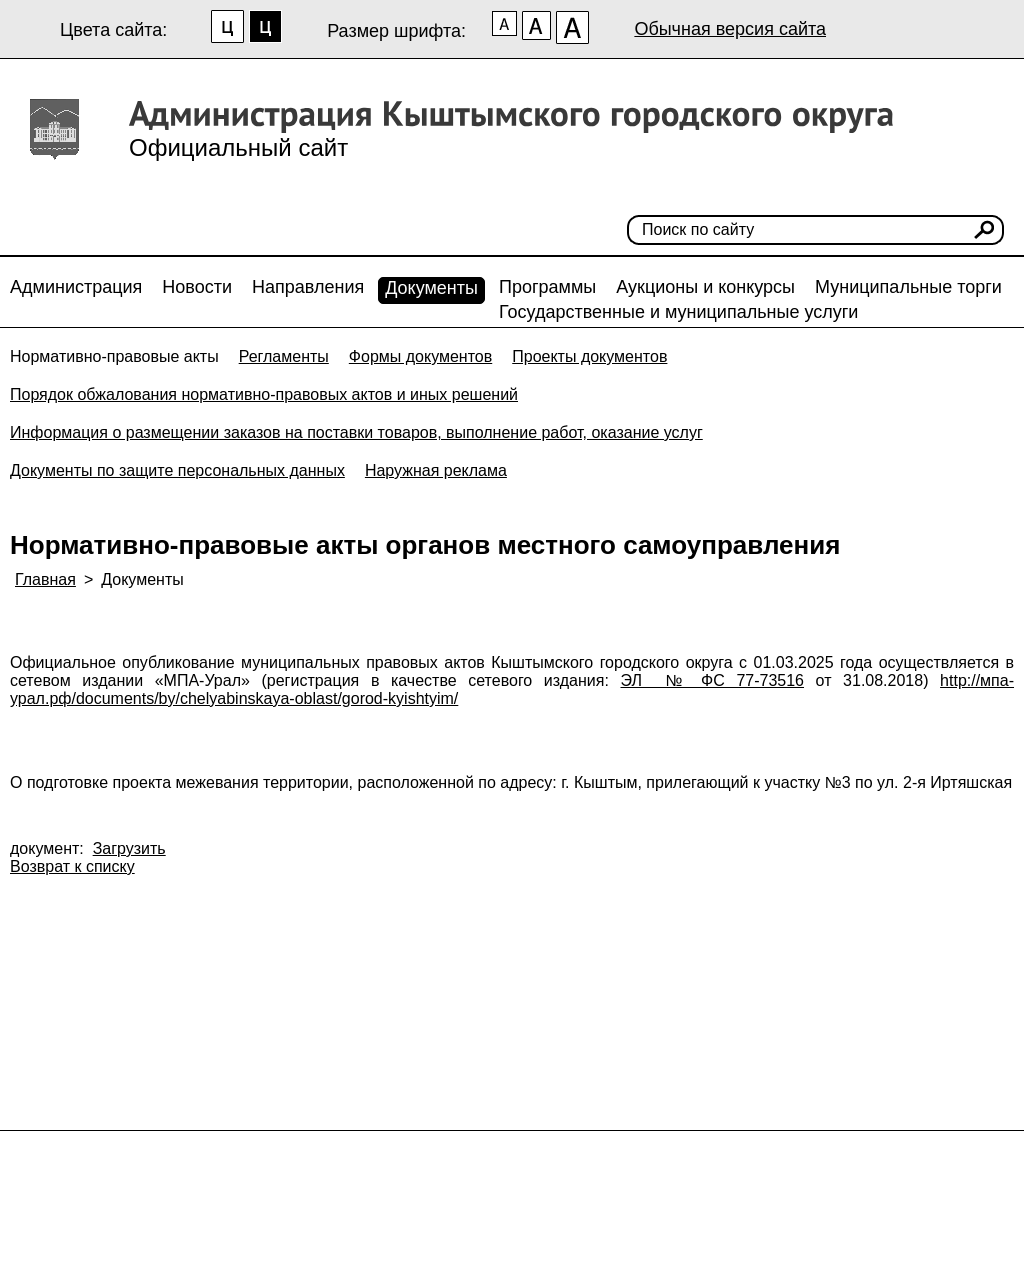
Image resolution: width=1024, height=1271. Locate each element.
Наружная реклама (436, 470)
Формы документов (420, 356)
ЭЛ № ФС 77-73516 (713, 680)
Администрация (76, 287)
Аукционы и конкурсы (705, 287)
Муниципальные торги (908, 287)
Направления (308, 287)
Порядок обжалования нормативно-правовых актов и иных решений (264, 394)
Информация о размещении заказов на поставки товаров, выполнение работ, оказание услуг (356, 432)
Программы (547, 287)
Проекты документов (589, 356)
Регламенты (284, 356)
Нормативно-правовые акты (114, 356)
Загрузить (129, 848)
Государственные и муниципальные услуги (678, 312)
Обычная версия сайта (730, 29)
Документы (431, 288)
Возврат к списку (72, 866)
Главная (45, 579)
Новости (197, 287)
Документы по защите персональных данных (177, 470)
